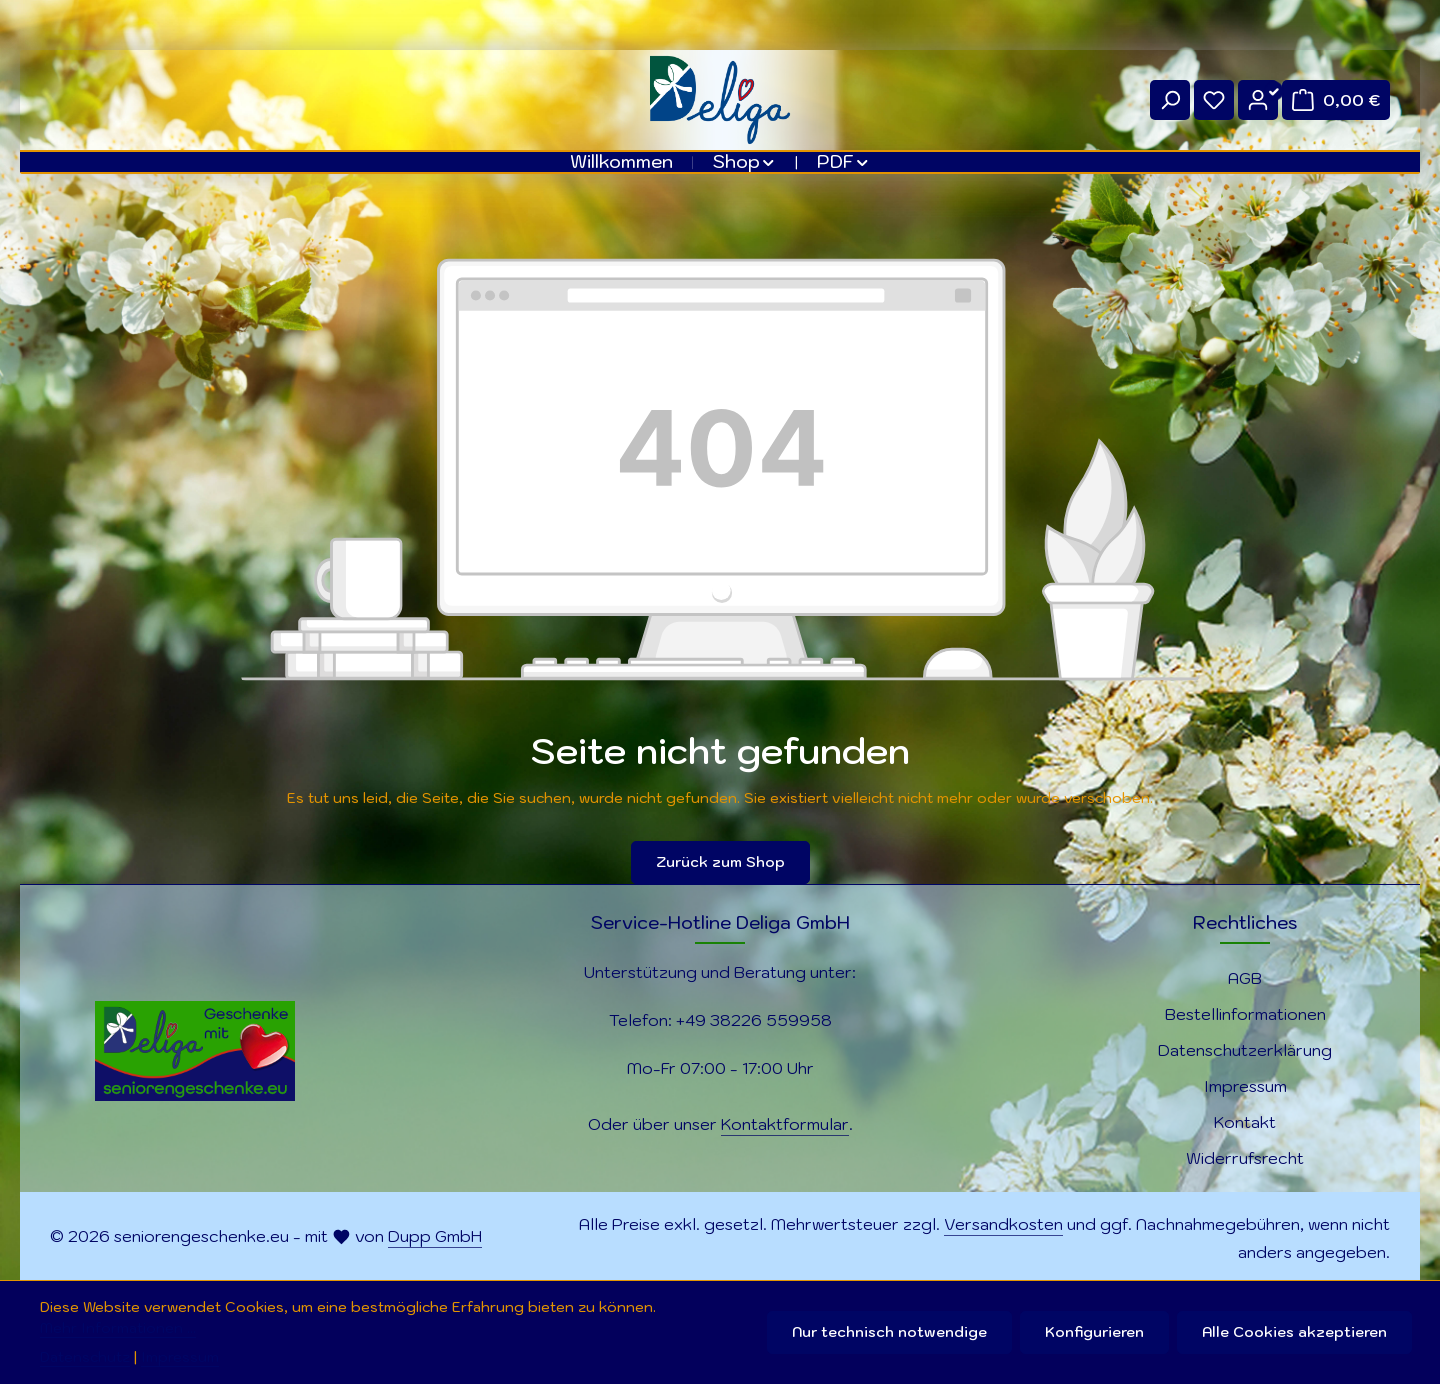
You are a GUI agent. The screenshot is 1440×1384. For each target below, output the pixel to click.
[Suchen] (1170, 100)
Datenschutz (85, 1357)
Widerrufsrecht (1245, 1158)
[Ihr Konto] (1258, 100)
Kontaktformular (785, 1124)
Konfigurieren (1094, 1332)
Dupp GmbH (435, 1236)
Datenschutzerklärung (1245, 1050)
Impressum (1245, 1086)
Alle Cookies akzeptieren (1294, 1332)
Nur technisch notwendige (889, 1332)
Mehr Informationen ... (118, 1328)
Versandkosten (1003, 1224)
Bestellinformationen (1245, 1014)
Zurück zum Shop (720, 862)
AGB (1245, 978)
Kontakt (1245, 1122)
